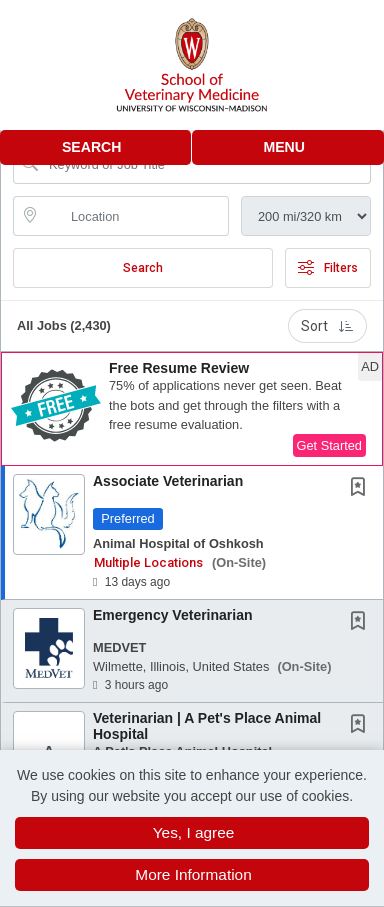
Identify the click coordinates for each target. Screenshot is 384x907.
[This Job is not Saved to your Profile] (362, 489)
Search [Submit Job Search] (143, 268)
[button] (288, 147)
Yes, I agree (194, 832)
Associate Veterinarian (168, 481)
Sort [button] (327, 326)
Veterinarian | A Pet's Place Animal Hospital (207, 725)
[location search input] (135, 216)
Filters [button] (328, 268)
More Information (193, 874)
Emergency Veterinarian (173, 615)
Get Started (329, 445)
